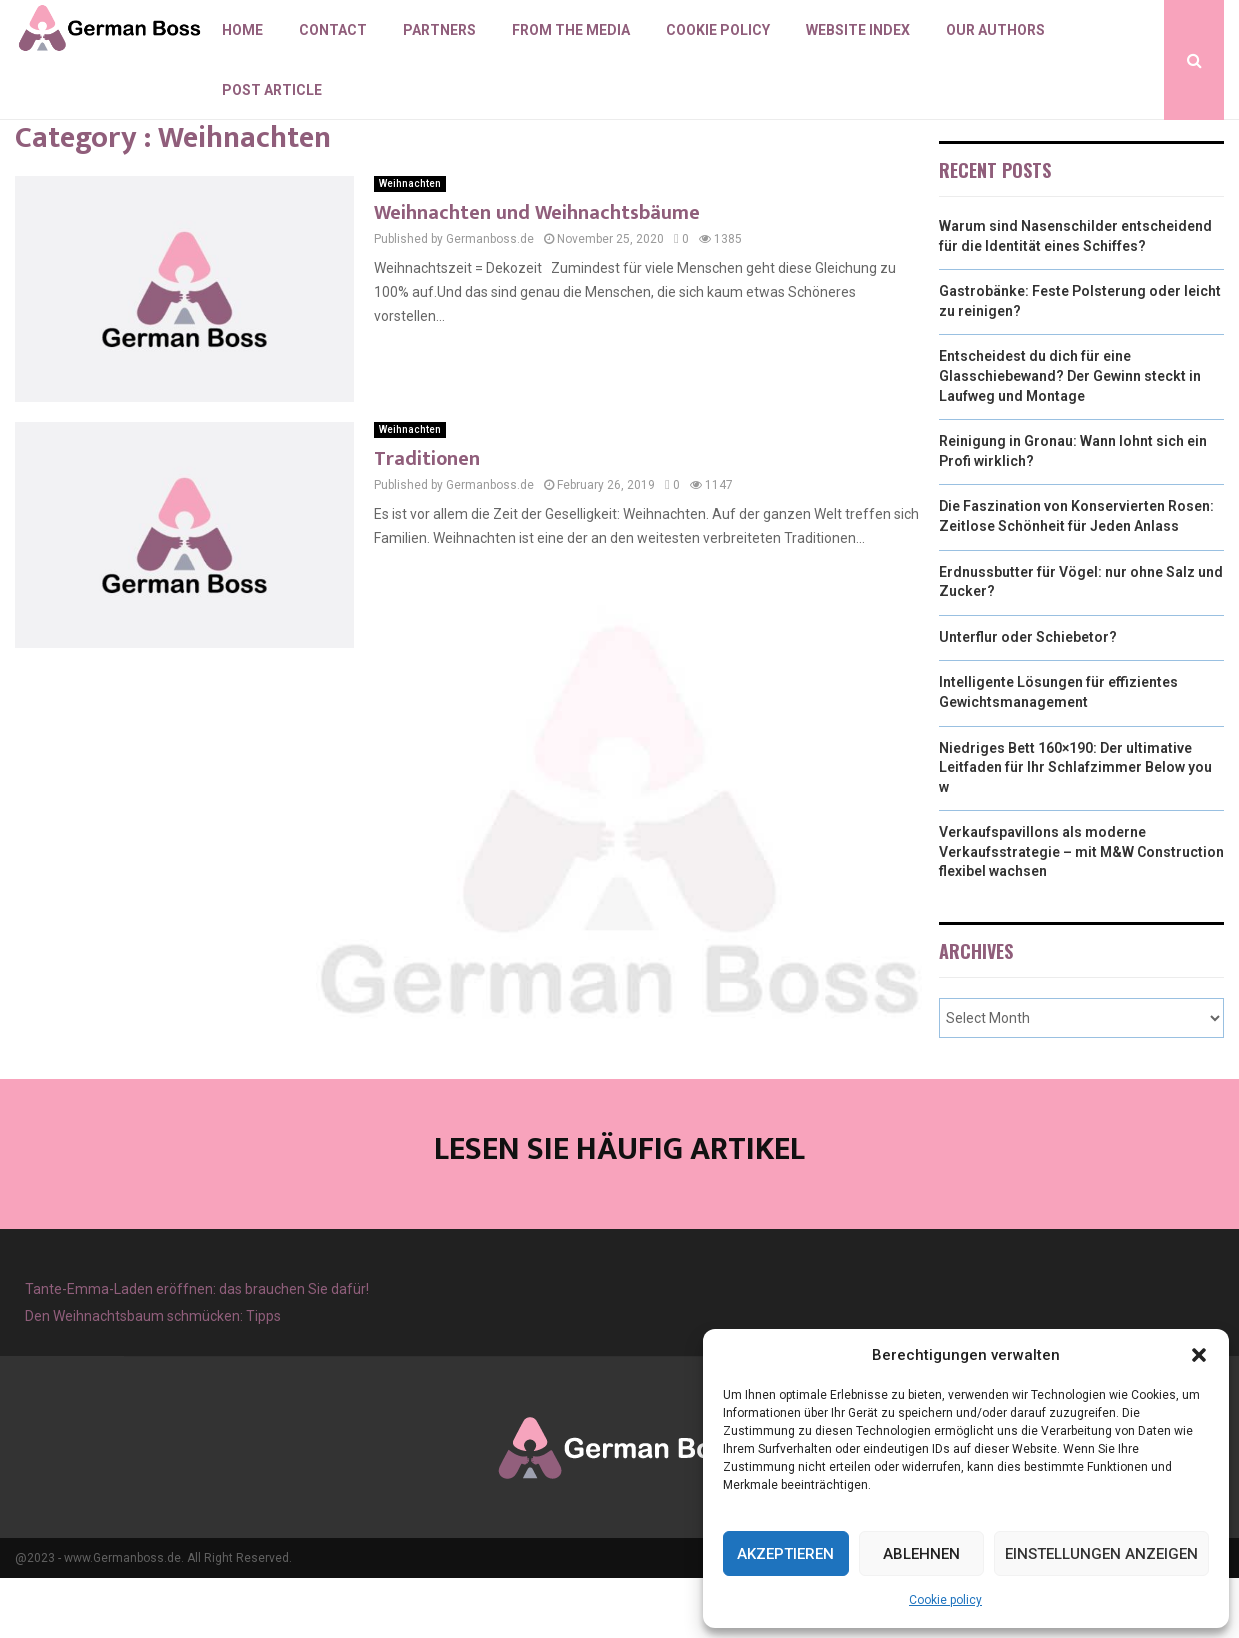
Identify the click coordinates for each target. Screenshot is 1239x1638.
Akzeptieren (785, 1554)
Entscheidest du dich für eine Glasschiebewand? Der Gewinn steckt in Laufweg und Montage (1070, 435)
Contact (333, 30)
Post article (272, 90)
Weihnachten (410, 243)
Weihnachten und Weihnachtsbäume (537, 273)
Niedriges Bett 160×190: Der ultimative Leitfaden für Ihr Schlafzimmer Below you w (1075, 827)
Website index (858, 30)
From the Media (571, 30)
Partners (439, 30)
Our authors (995, 30)
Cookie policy (945, 1600)
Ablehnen (921, 1554)
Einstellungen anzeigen (1101, 1554)
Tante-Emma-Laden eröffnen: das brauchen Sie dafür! (197, 1349)
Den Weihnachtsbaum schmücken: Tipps (153, 1376)
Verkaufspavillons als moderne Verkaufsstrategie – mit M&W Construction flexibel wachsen (1081, 911)
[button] (1199, 1355)
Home (242, 30)
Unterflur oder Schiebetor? (1028, 697)
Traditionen (427, 519)
